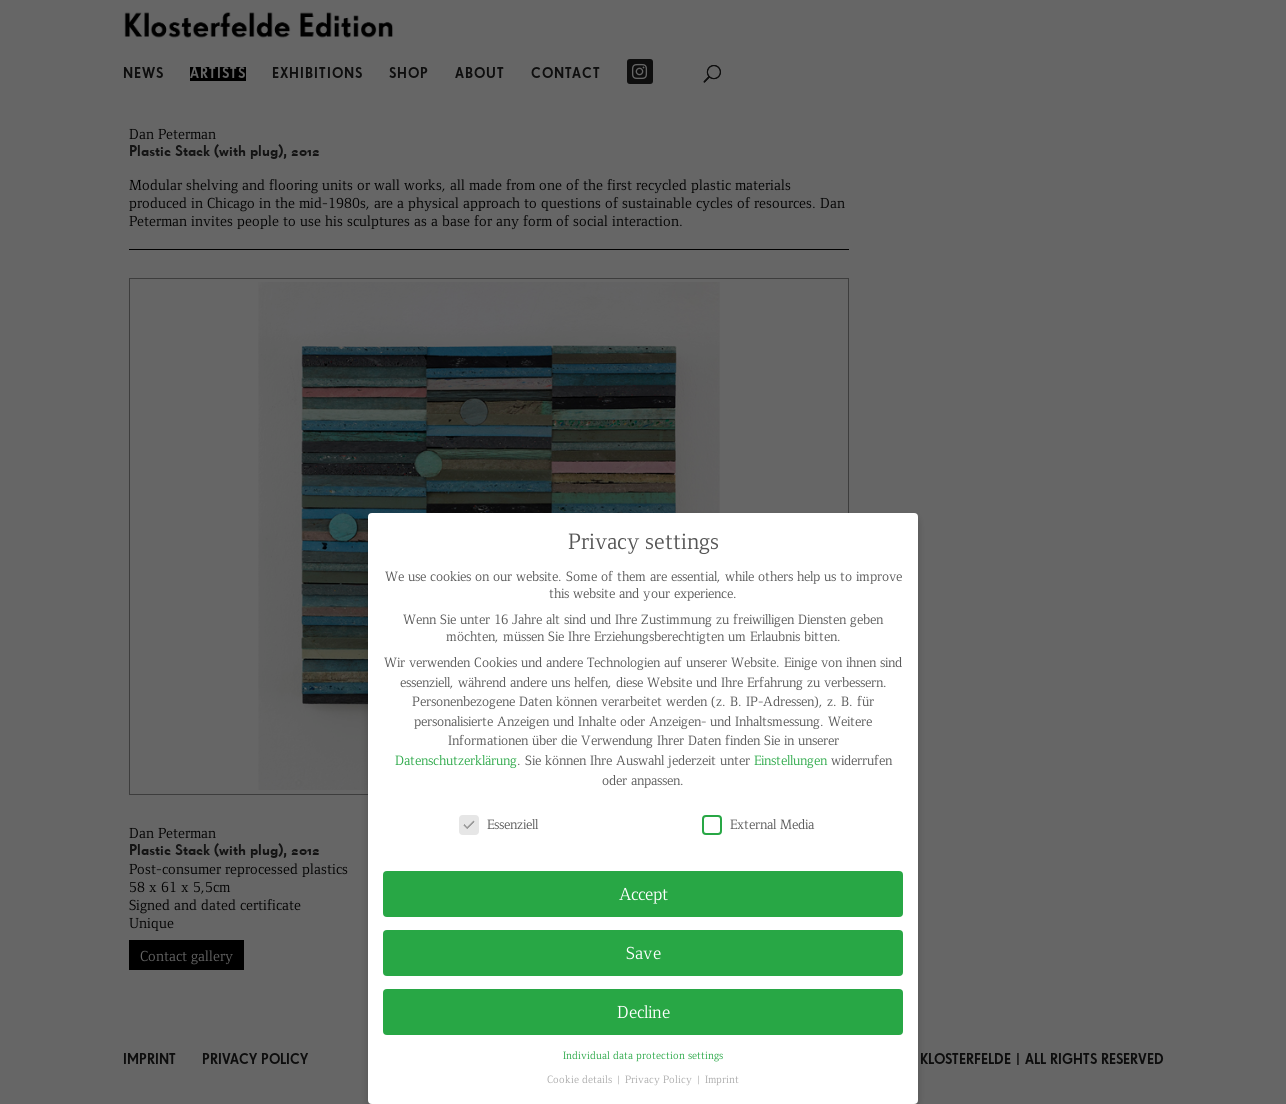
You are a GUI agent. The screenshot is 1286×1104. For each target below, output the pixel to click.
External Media (758, 823)
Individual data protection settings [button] (643, 1054)
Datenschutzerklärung (456, 759)
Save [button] (643, 952)
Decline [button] (643, 1011)
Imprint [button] (722, 1078)
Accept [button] (643, 893)
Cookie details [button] (581, 1078)
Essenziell (498, 823)
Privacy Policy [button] (660, 1078)
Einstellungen (790, 759)
